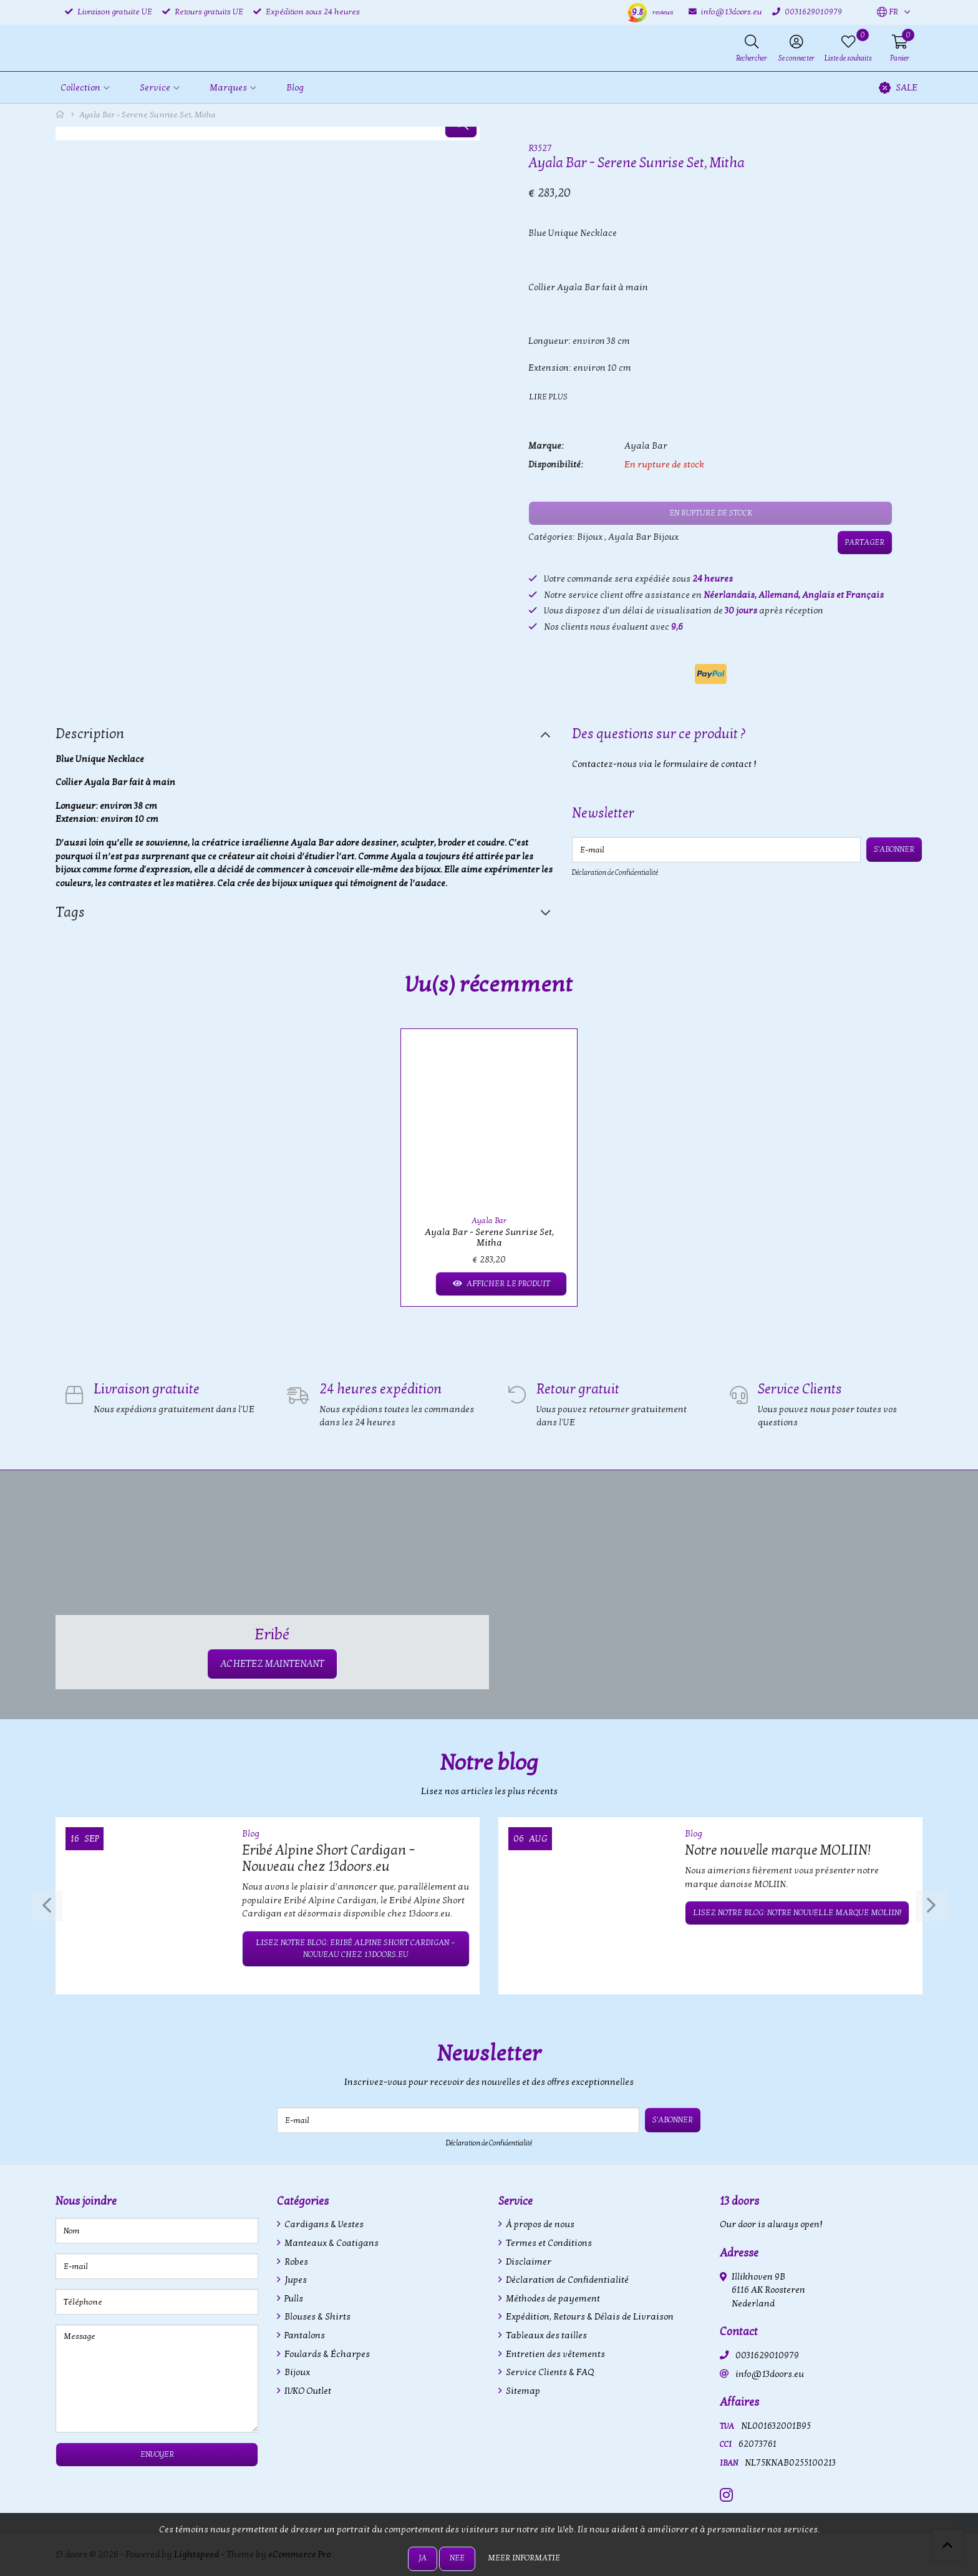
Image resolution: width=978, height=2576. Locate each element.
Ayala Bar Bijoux (643, 537)
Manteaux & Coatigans (331, 2243)
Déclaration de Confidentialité (615, 872)
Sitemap (522, 2391)
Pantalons (304, 2335)
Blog (295, 87)
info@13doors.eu (769, 2374)
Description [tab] (90, 734)
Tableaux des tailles (545, 2335)
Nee (457, 2558)
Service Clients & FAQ (549, 2372)
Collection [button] (80, 87)
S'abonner (894, 849)
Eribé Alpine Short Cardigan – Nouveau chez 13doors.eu (328, 1858)
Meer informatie (524, 2558)
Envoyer (157, 2454)
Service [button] (155, 87)
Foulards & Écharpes (326, 2354)
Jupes (295, 2280)
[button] (887, 12)
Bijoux (590, 537)
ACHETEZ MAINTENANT (272, 1663)
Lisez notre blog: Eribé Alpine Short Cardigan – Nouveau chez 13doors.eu (355, 1948)
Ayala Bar (645, 446)
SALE (898, 88)
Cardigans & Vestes (323, 2224)
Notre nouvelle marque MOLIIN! (778, 1850)
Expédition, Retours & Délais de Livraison (589, 2316)
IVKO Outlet (307, 2391)
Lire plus (548, 397)
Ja (423, 2558)
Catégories (303, 2201)
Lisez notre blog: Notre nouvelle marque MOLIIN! (797, 1913)
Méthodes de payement (552, 2298)
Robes (295, 2261)
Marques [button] (228, 87)
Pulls (293, 2298)
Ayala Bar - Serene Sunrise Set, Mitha (489, 1237)
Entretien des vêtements (554, 2354)
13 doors (739, 2201)
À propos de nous (539, 2224)
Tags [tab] (70, 912)
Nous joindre (86, 2201)
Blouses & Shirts (317, 2316)
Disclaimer (527, 2261)
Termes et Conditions (548, 2243)
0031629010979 (767, 2355)
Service (515, 2201)
